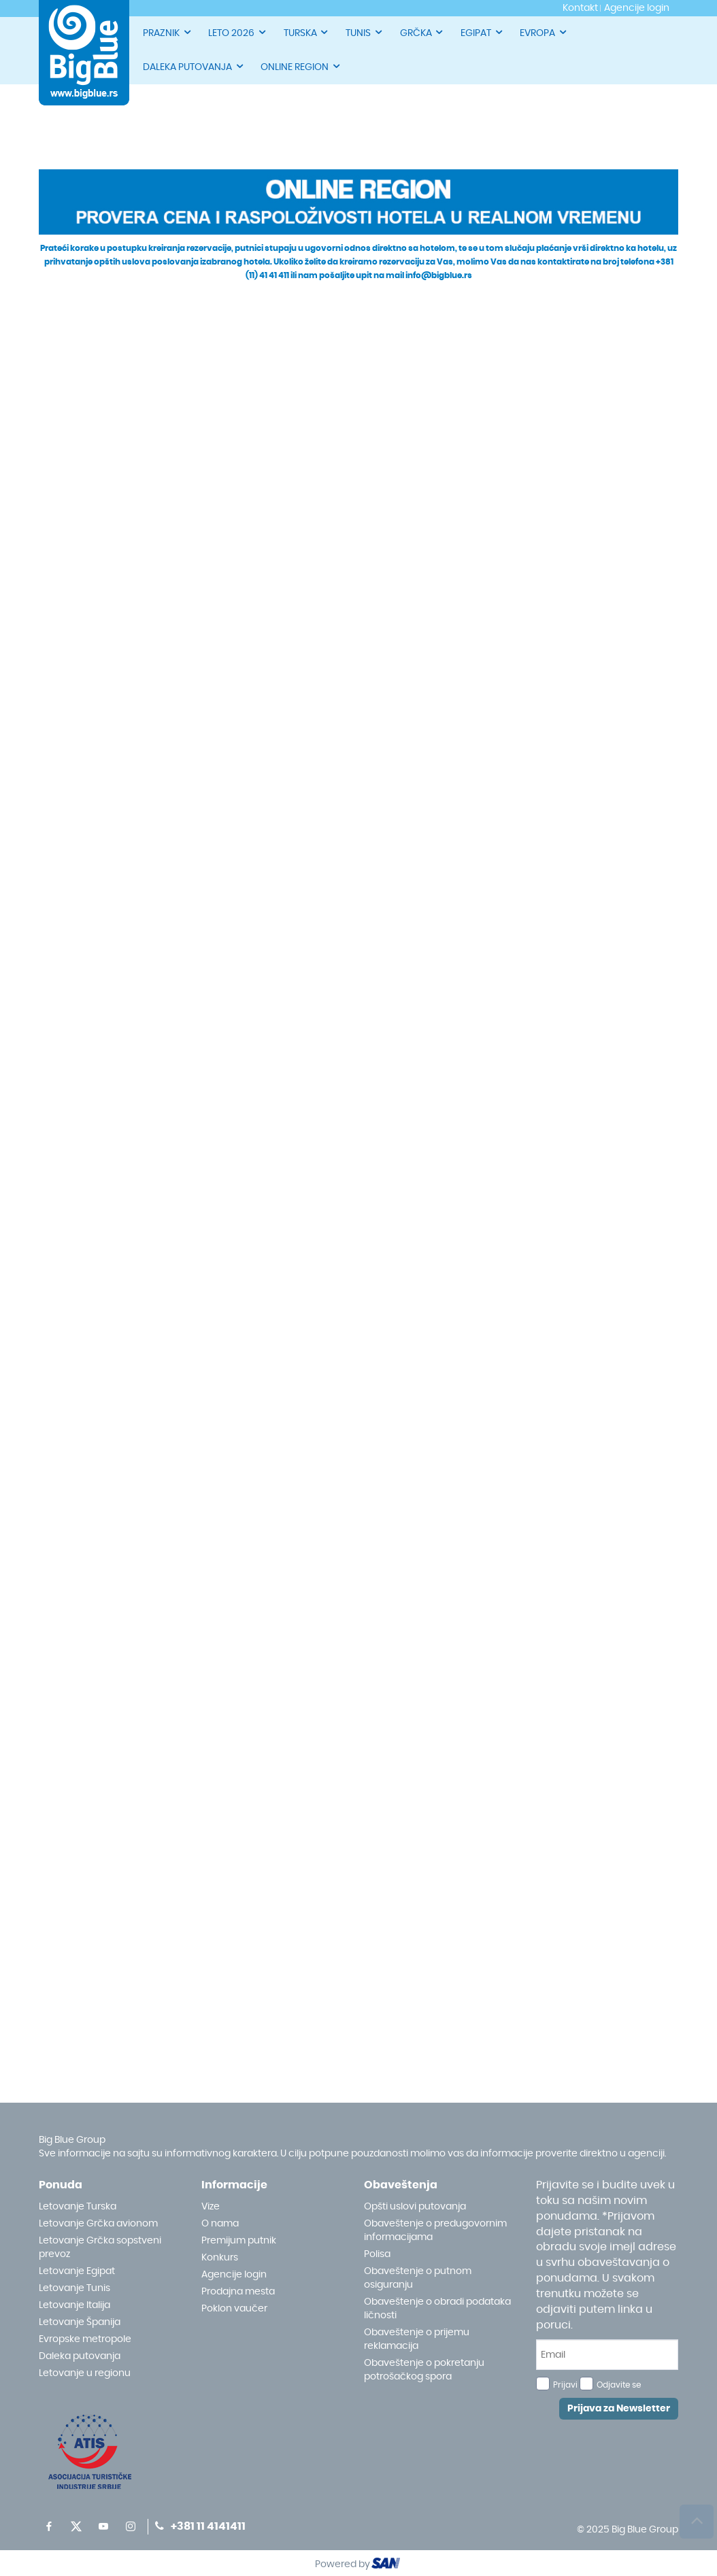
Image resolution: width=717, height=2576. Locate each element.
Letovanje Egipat (77, 2271)
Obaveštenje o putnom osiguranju (417, 2278)
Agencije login (234, 2275)
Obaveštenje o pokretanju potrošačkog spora (424, 2370)
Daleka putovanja (79, 2356)
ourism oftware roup (387, 2565)
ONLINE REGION (301, 66)
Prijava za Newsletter (618, 2408)
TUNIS (365, 32)
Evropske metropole (85, 2339)
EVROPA (544, 32)
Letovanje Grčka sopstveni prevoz (100, 2247)
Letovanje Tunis (74, 2288)
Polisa (377, 2254)
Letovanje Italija (74, 2305)
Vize (210, 2206)
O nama (220, 2223)
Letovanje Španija (79, 2322)
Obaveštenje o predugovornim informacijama (435, 2230)
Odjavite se (619, 2385)
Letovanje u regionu (85, 2373)
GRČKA (422, 32)
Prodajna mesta (238, 2292)
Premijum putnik (238, 2240)
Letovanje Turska (77, 2206)
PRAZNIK (168, 32)
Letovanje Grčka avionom (98, 2223)
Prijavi (565, 2385)
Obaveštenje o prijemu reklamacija (416, 2339)
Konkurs (219, 2258)
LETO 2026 (237, 32)
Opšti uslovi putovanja (415, 2206)
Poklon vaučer (234, 2309)
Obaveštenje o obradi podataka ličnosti (437, 2308)
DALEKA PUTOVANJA (194, 66)
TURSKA (307, 32)
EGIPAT (482, 32)
